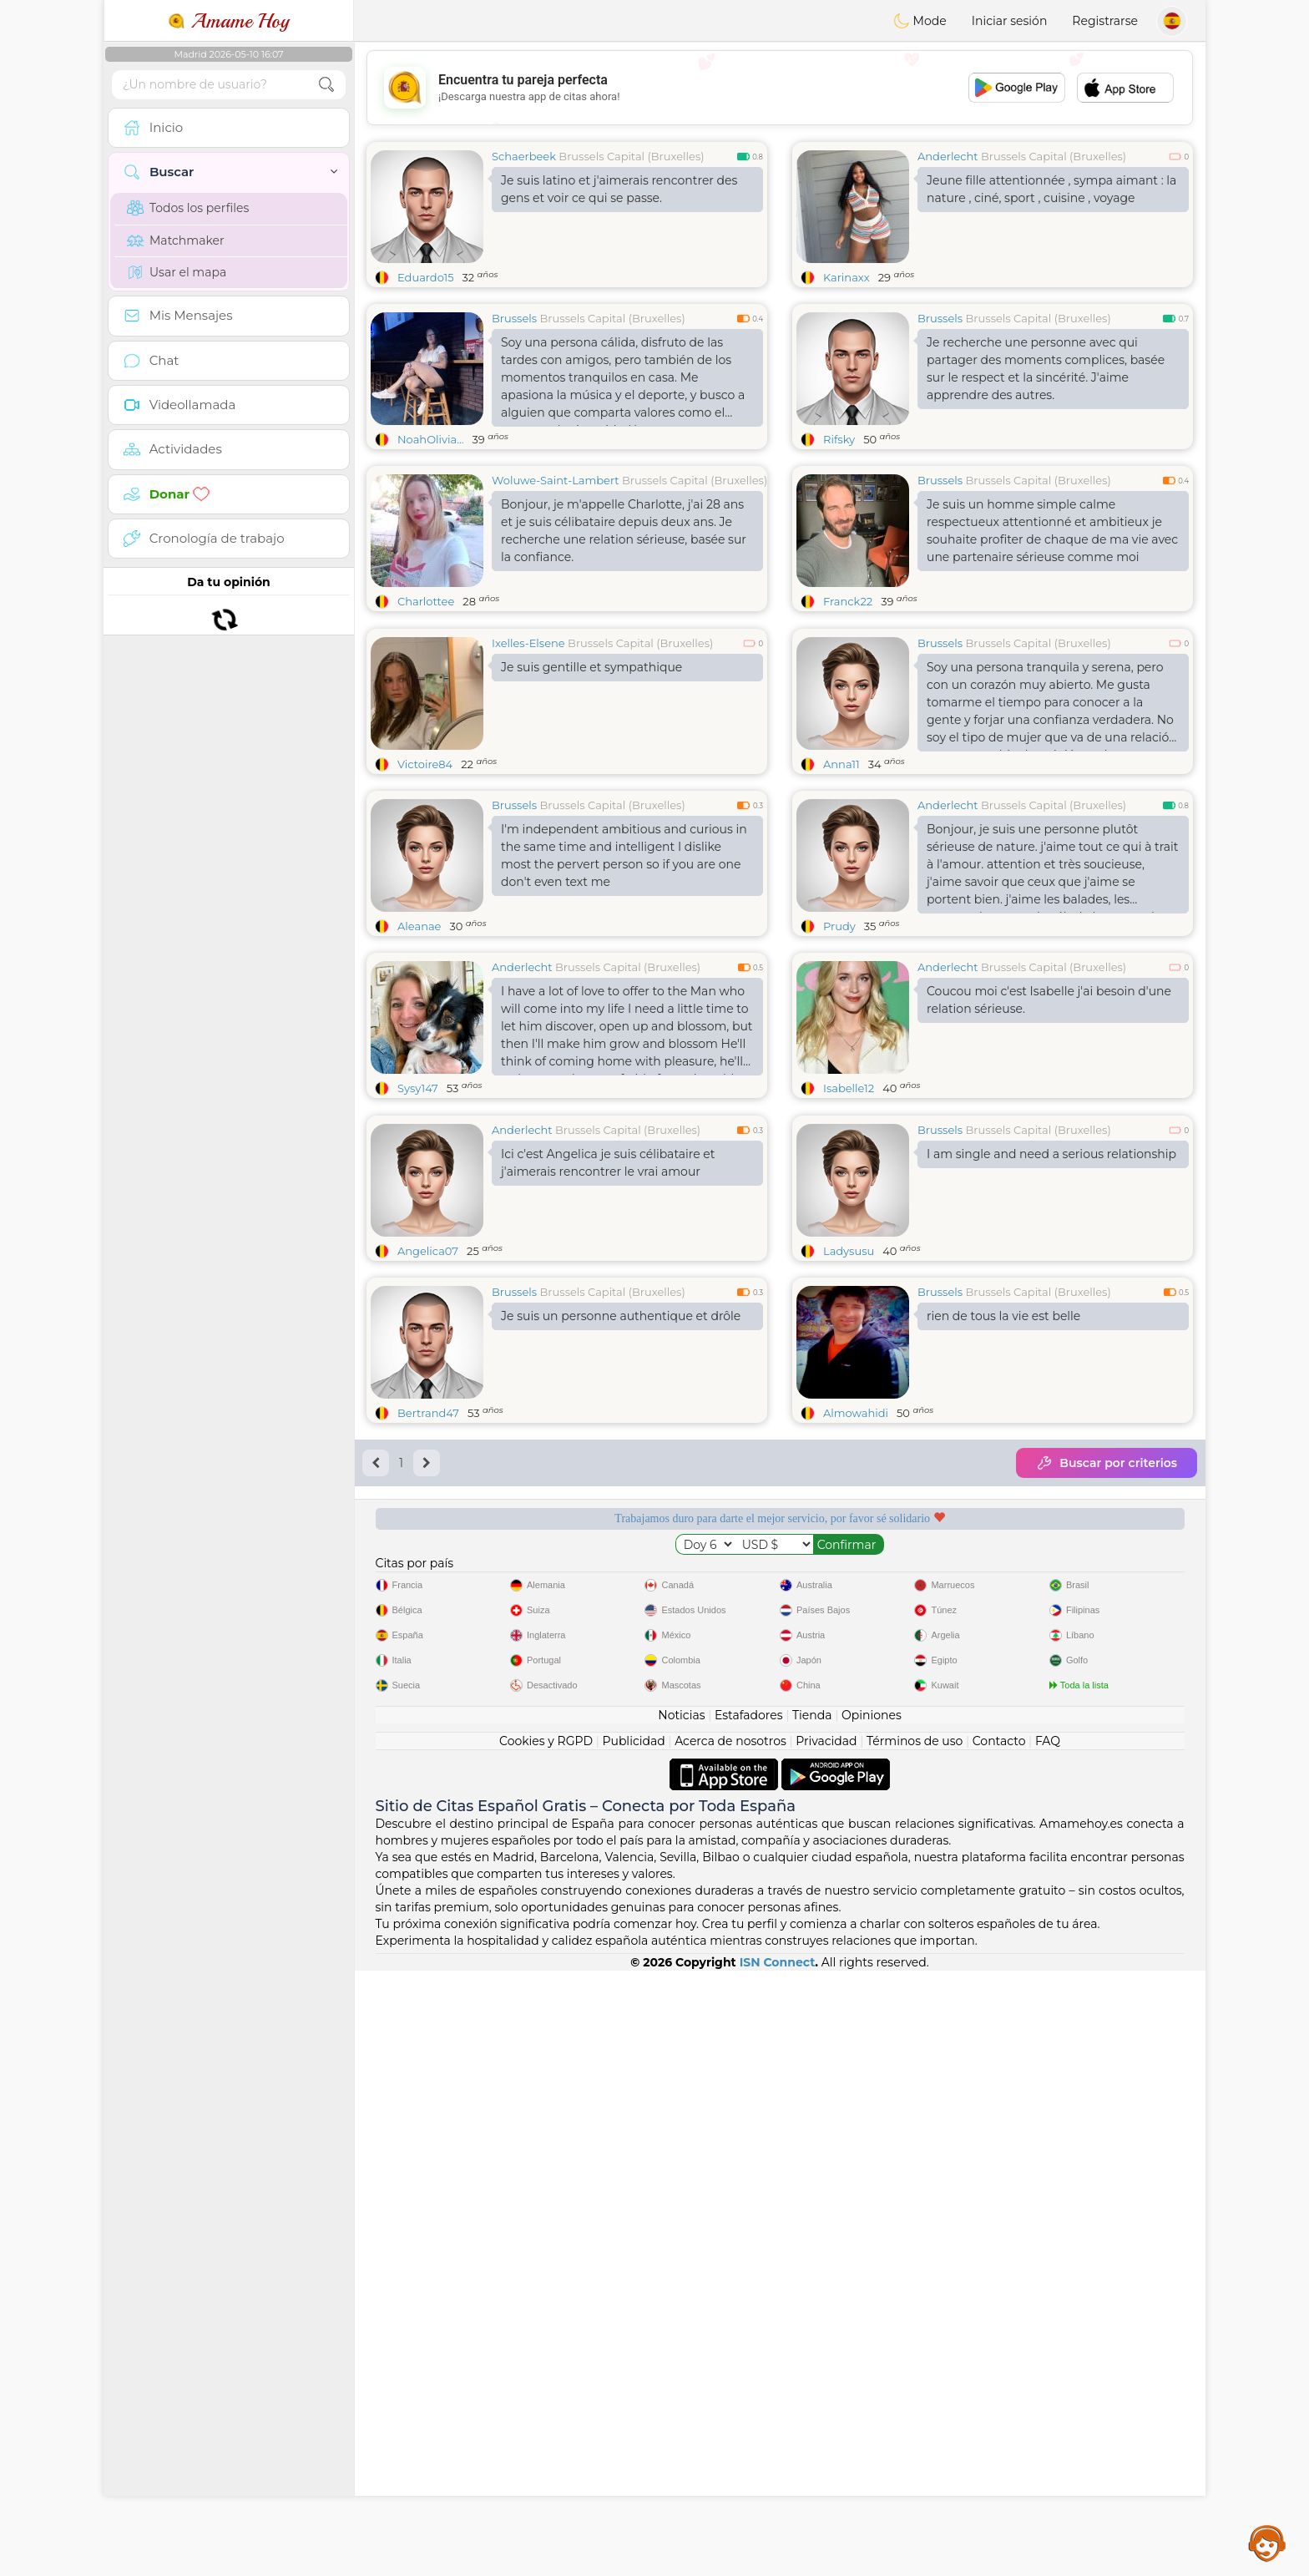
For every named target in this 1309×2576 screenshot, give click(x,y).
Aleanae (419, 926)
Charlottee (425, 601)
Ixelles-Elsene (528, 643)
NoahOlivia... (430, 439)
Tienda (811, 1715)
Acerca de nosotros (730, 1741)
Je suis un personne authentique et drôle (620, 1315)
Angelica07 (427, 1251)
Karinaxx (846, 277)
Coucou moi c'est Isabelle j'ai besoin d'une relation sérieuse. (1049, 1000)
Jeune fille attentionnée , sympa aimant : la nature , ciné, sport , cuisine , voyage (1051, 189)
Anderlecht (947, 156)
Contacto (999, 1741)
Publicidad (633, 1741)
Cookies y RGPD (546, 1741)
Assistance (1267, 2542)
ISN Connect (778, 1962)
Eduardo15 (425, 277)
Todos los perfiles (188, 208)
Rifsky (839, 439)
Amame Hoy (229, 20)
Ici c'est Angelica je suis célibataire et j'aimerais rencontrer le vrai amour (608, 1162)
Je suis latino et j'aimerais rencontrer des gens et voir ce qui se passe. (619, 189)
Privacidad (826, 1741)
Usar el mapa (176, 272)
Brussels (514, 318)
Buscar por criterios (1106, 1463)
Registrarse (1105, 20)
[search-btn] (326, 84)
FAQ (1047, 1741)
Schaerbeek (524, 156)
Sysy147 (417, 1088)
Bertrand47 (428, 1413)
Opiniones (872, 1715)
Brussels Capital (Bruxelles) (631, 156)
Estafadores (749, 1715)
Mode (920, 21)
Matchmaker (176, 240)
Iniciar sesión (1010, 20)
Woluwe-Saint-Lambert (555, 480)
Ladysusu (848, 1251)
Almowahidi (855, 1413)
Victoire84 (424, 764)
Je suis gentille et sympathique (591, 667)
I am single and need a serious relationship (1051, 1153)
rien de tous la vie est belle (1003, 1315)
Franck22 (847, 601)
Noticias (681, 1715)
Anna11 (841, 764)
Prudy (839, 926)
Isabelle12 (848, 1088)
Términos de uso (915, 1741)
